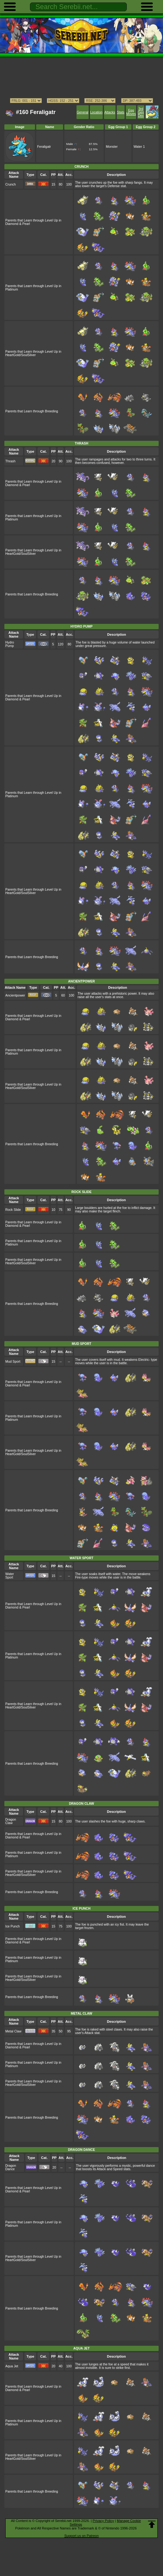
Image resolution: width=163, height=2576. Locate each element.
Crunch (10, 184)
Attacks (109, 112)
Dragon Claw (10, 1821)
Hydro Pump (9, 644)
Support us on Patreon (81, 2536)
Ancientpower (15, 995)
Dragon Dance (10, 2167)
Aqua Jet (11, 2366)
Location (96, 112)
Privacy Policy (103, 2521)
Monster (112, 146)
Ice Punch (12, 1926)
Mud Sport (12, 1361)
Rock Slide (13, 1209)
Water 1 (139, 146)
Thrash (10, 461)
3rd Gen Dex (141, 112)
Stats (121, 112)
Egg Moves (131, 112)
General (82, 112)
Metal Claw (13, 2031)
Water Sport (9, 1575)
